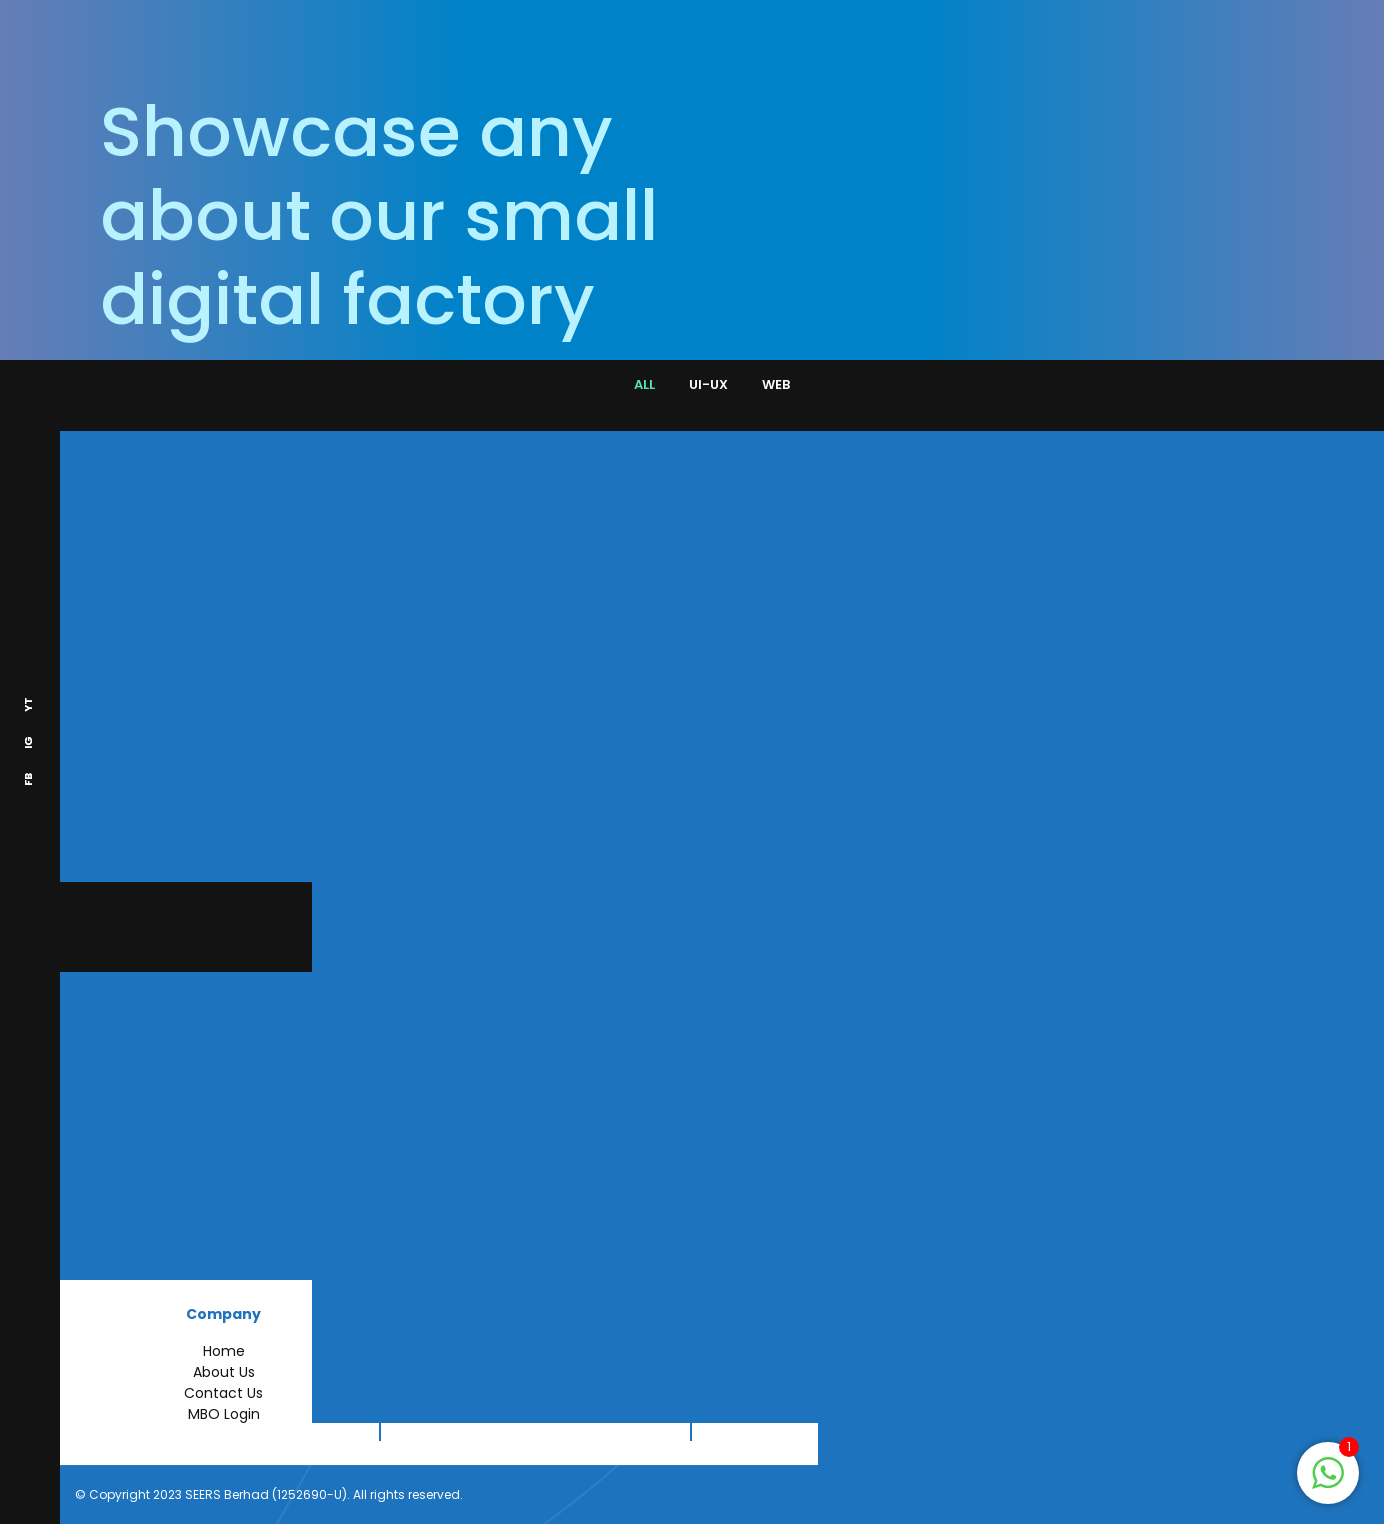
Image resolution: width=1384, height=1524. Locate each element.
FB (28, 780)
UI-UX (708, 384)
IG (28, 743)
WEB (776, 384)
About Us (224, 1372)
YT (28, 705)
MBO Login (224, 1414)
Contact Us (223, 1393)
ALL (644, 384)
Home (224, 1351)
